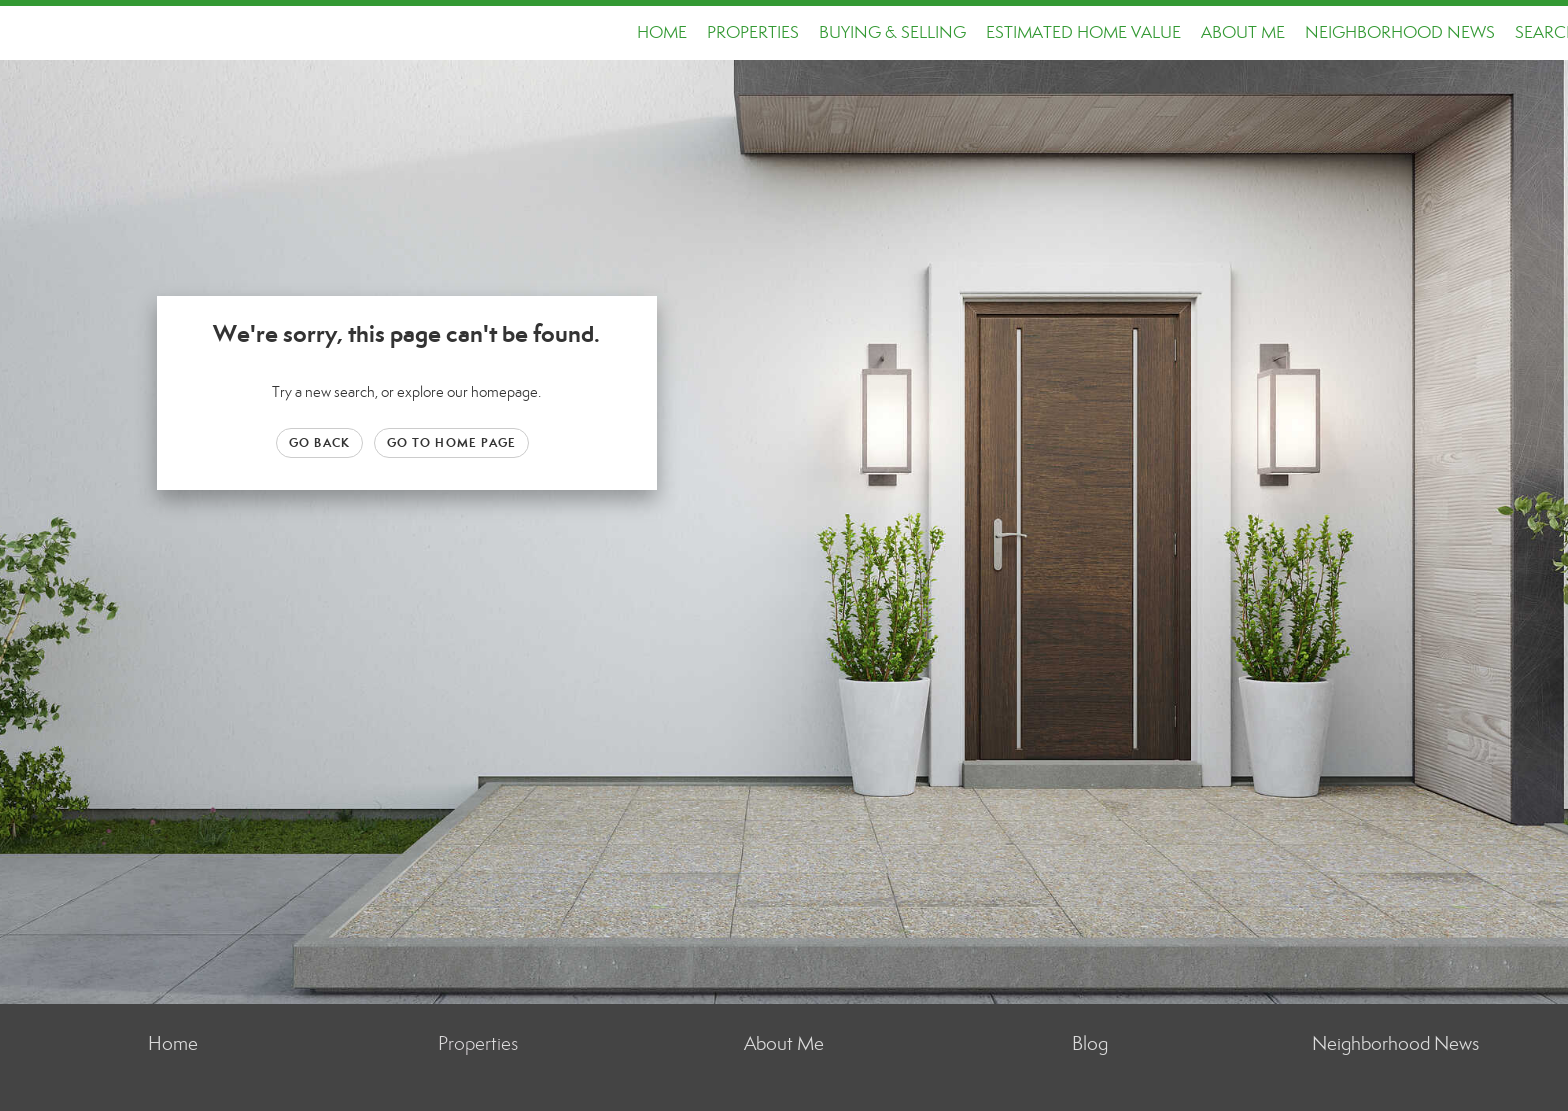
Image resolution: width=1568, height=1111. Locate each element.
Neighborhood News (1400, 32)
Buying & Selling (892, 32)
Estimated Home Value (1083, 32)
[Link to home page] (25, 33)
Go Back (319, 442)
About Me (1243, 32)
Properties (753, 32)
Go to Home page (452, 442)
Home (662, 32)
